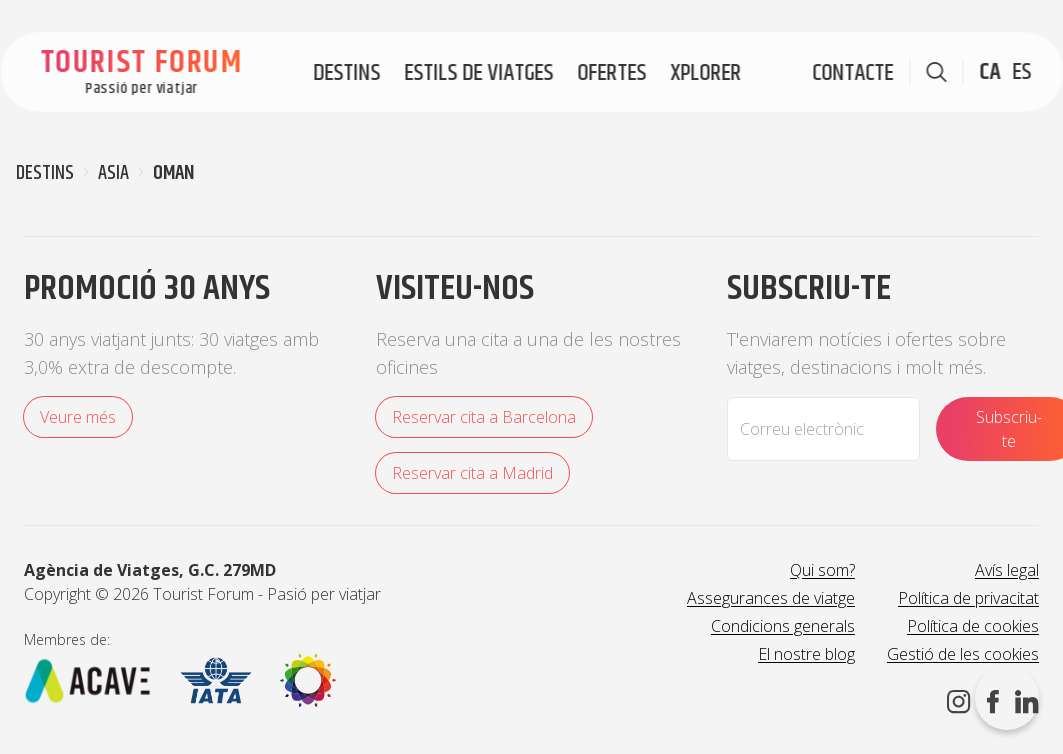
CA (989, 72)
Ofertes (611, 73)
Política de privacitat (968, 598)
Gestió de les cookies (963, 654)
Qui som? (822, 570)
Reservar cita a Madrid (472, 473)
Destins (346, 73)
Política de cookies (973, 626)
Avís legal (1007, 570)
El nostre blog (806, 654)
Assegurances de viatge (771, 598)
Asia (113, 174)
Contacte (852, 73)
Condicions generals (783, 626)
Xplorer (705, 73)
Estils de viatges (478, 73)
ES (1021, 72)
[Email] (823, 429)
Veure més (78, 417)
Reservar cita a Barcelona (484, 417)
